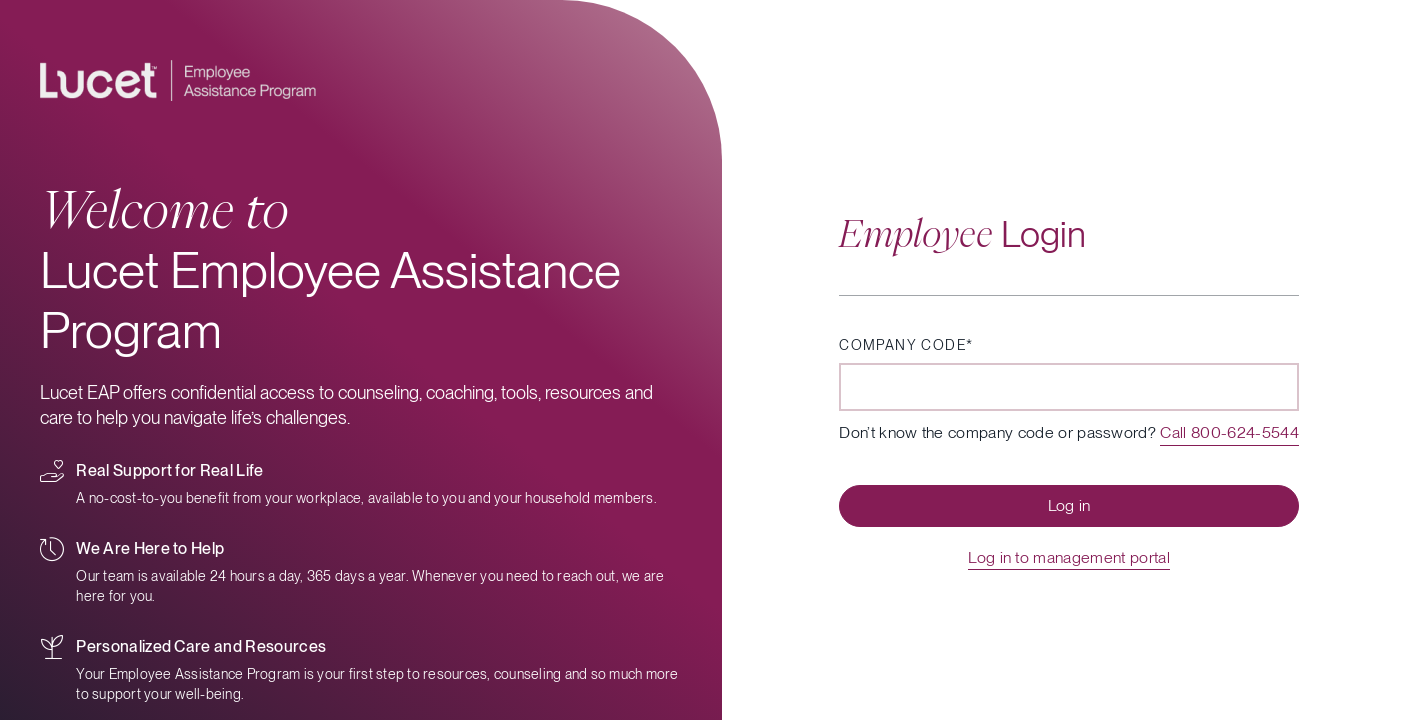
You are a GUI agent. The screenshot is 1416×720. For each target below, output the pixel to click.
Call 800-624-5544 (1229, 432)
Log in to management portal (1069, 557)
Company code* (906, 345)
